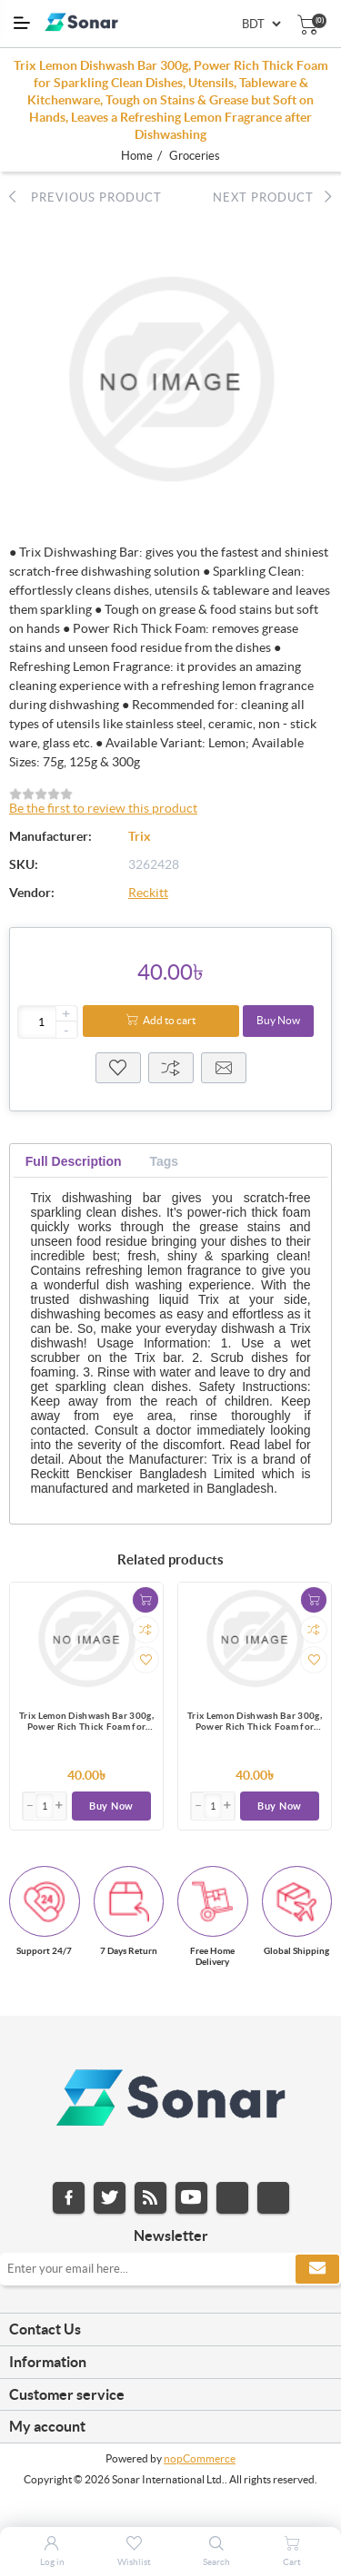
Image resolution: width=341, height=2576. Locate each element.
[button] (60, 1806)
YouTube (191, 2198)
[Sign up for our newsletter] (170, 2269)
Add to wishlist (145, 1660)
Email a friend (223, 1067)
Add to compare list (145, 1630)
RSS (150, 2198)
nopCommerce (200, 2458)
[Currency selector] (261, 24)
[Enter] (44, 1806)
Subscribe (317, 2269)
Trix (139, 836)
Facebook (69, 2198)
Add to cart (169, 1020)
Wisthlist (118, 1067)
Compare (171, 1067)
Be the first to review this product (103, 808)
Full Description (73, 1161)
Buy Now (278, 1020)
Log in (52, 2562)
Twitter (109, 2198)
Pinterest (273, 2198)
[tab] (74, 1162)
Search (216, 2562)
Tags (163, 1161)
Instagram (232, 2198)
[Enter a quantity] (47, 1022)
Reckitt (148, 892)
